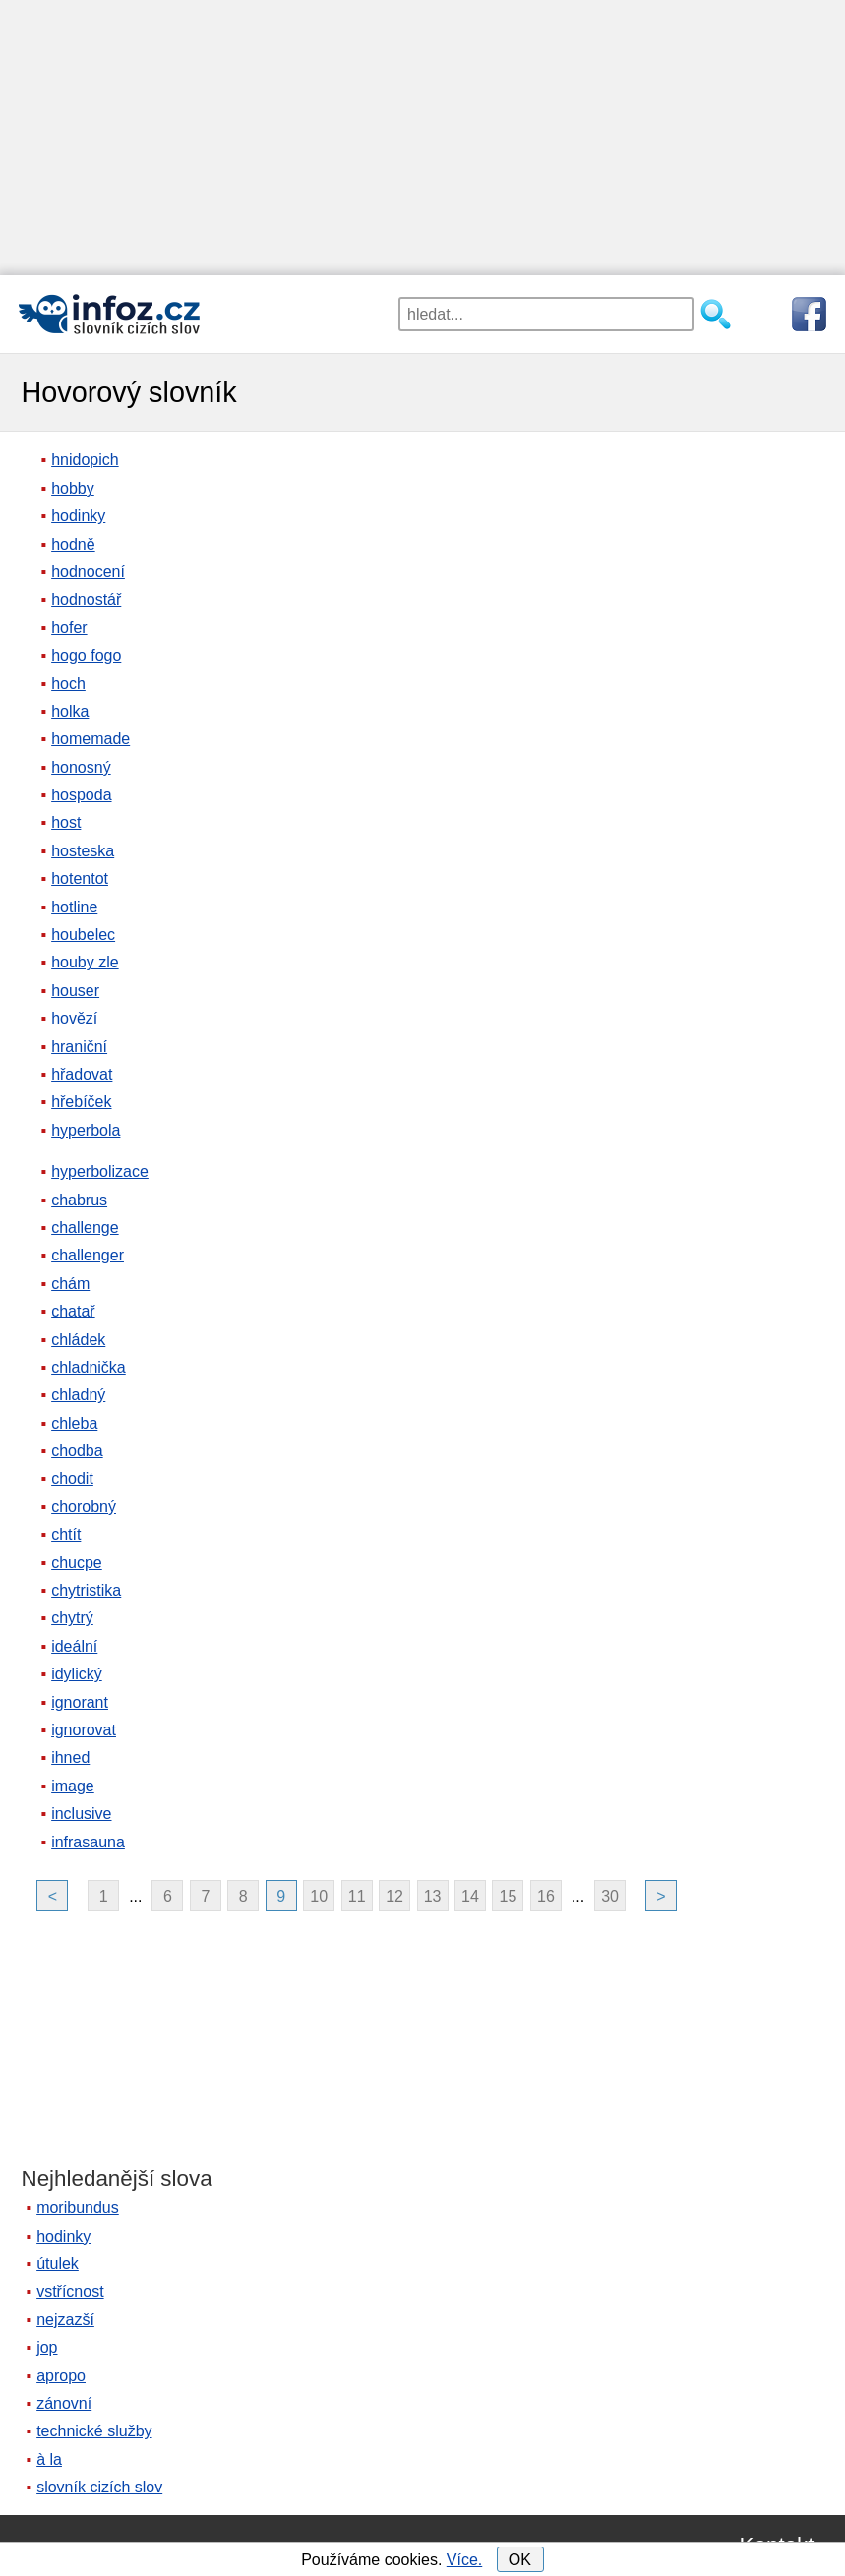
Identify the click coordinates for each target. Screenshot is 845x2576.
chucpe (76, 1562)
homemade (90, 739)
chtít (66, 1534)
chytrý (72, 1618)
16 (546, 1896)
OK (520, 2559)
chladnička (88, 1367)
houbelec (83, 934)
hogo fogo (86, 655)
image (72, 1786)
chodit (72, 1478)
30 (610, 1896)
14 (470, 1896)
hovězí (74, 1018)
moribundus (77, 2207)
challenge (85, 1227)
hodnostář (86, 599)
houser (75, 990)
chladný (78, 1394)
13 (433, 1896)
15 (508, 1896)
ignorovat (83, 1730)
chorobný (83, 1506)
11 (357, 1896)
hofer (69, 627)
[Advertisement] (422, 137)
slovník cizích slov (99, 2487)
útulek (57, 2263)
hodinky (78, 515)
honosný (81, 767)
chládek (78, 1339)
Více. (464, 2559)
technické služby (93, 2431)
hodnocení (88, 571)
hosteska (82, 851)
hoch (68, 683)
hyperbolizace (100, 1171)
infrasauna (88, 1842)
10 (319, 1896)
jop (46, 2347)
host (66, 822)
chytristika (86, 1590)
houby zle (85, 962)
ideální (74, 1646)
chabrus (79, 1200)
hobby (72, 488)
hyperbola (85, 1130)
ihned (70, 1757)
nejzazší (65, 2320)
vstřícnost (69, 2291)
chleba (74, 1423)
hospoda (81, 795)
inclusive (81, 1813)
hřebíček (81, 1101)
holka (70, 711)
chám (70, 1283)
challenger (87, 1255)
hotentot (79, 878)
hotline (74, 907)
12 (394, 1896)
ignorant (79, 1702)
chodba (77, 1450)
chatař (72, 1311)
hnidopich (85, 459)
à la (49, 2459)
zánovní (63, 2403)
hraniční (79, 1046)
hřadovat (81, 1074)
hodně (73, 544)
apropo (61, 2376)
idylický (76, 1674)
